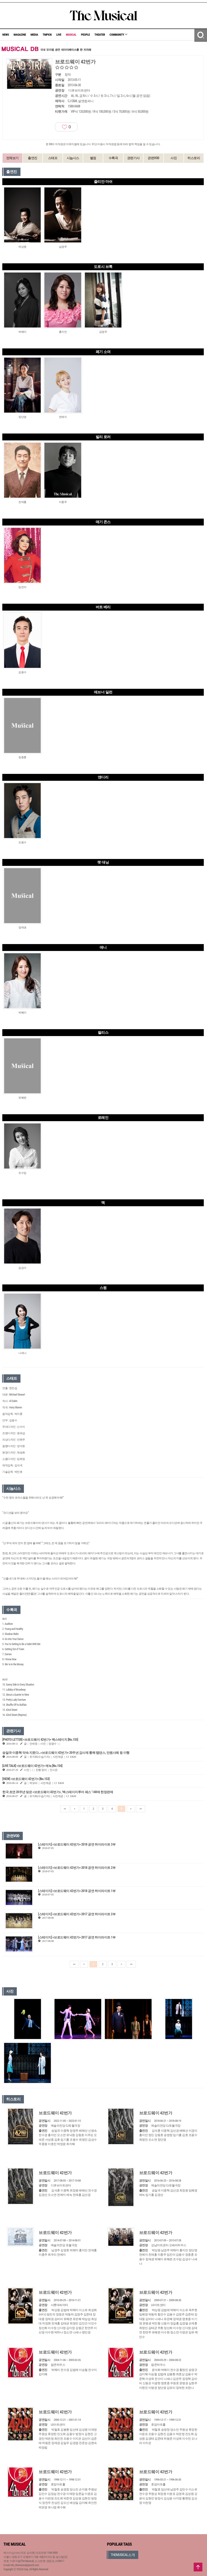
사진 (173, 158)
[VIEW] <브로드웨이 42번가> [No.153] (25, 1779)
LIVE (58, 34)
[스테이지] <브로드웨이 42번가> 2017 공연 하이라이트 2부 (76, 1914)
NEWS (5, 34)
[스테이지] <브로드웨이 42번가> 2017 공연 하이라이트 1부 (76, 1937)
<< (65, 1808)
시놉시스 (73, 158)
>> (140, 1808)
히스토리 (193, 158)
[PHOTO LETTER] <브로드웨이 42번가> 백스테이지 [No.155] (40, 1739)
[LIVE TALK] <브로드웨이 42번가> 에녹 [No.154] (32, 1766)
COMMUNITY (118, 34)
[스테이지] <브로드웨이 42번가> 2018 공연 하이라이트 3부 (76, 1844)
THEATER (100, 34)
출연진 (32, 158)
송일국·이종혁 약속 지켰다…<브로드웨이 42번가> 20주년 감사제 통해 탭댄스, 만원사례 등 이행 (65, 1753)
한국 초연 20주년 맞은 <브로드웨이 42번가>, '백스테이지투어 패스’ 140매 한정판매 (57, 1792)
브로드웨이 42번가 (55, 2113)
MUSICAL (71, 34)
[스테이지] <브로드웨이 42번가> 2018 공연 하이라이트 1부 (76, 1891)
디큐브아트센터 (79, 90)
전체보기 (12, 158)
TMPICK (47, 34)
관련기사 (133, 158)
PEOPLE (85, 34)
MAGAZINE (20, 34)
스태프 (53, 158)
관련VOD (153, 158)
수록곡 (113, 158)
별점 (93, 158)
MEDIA (34, 34)
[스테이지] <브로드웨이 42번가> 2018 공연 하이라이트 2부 (76, 1868)
